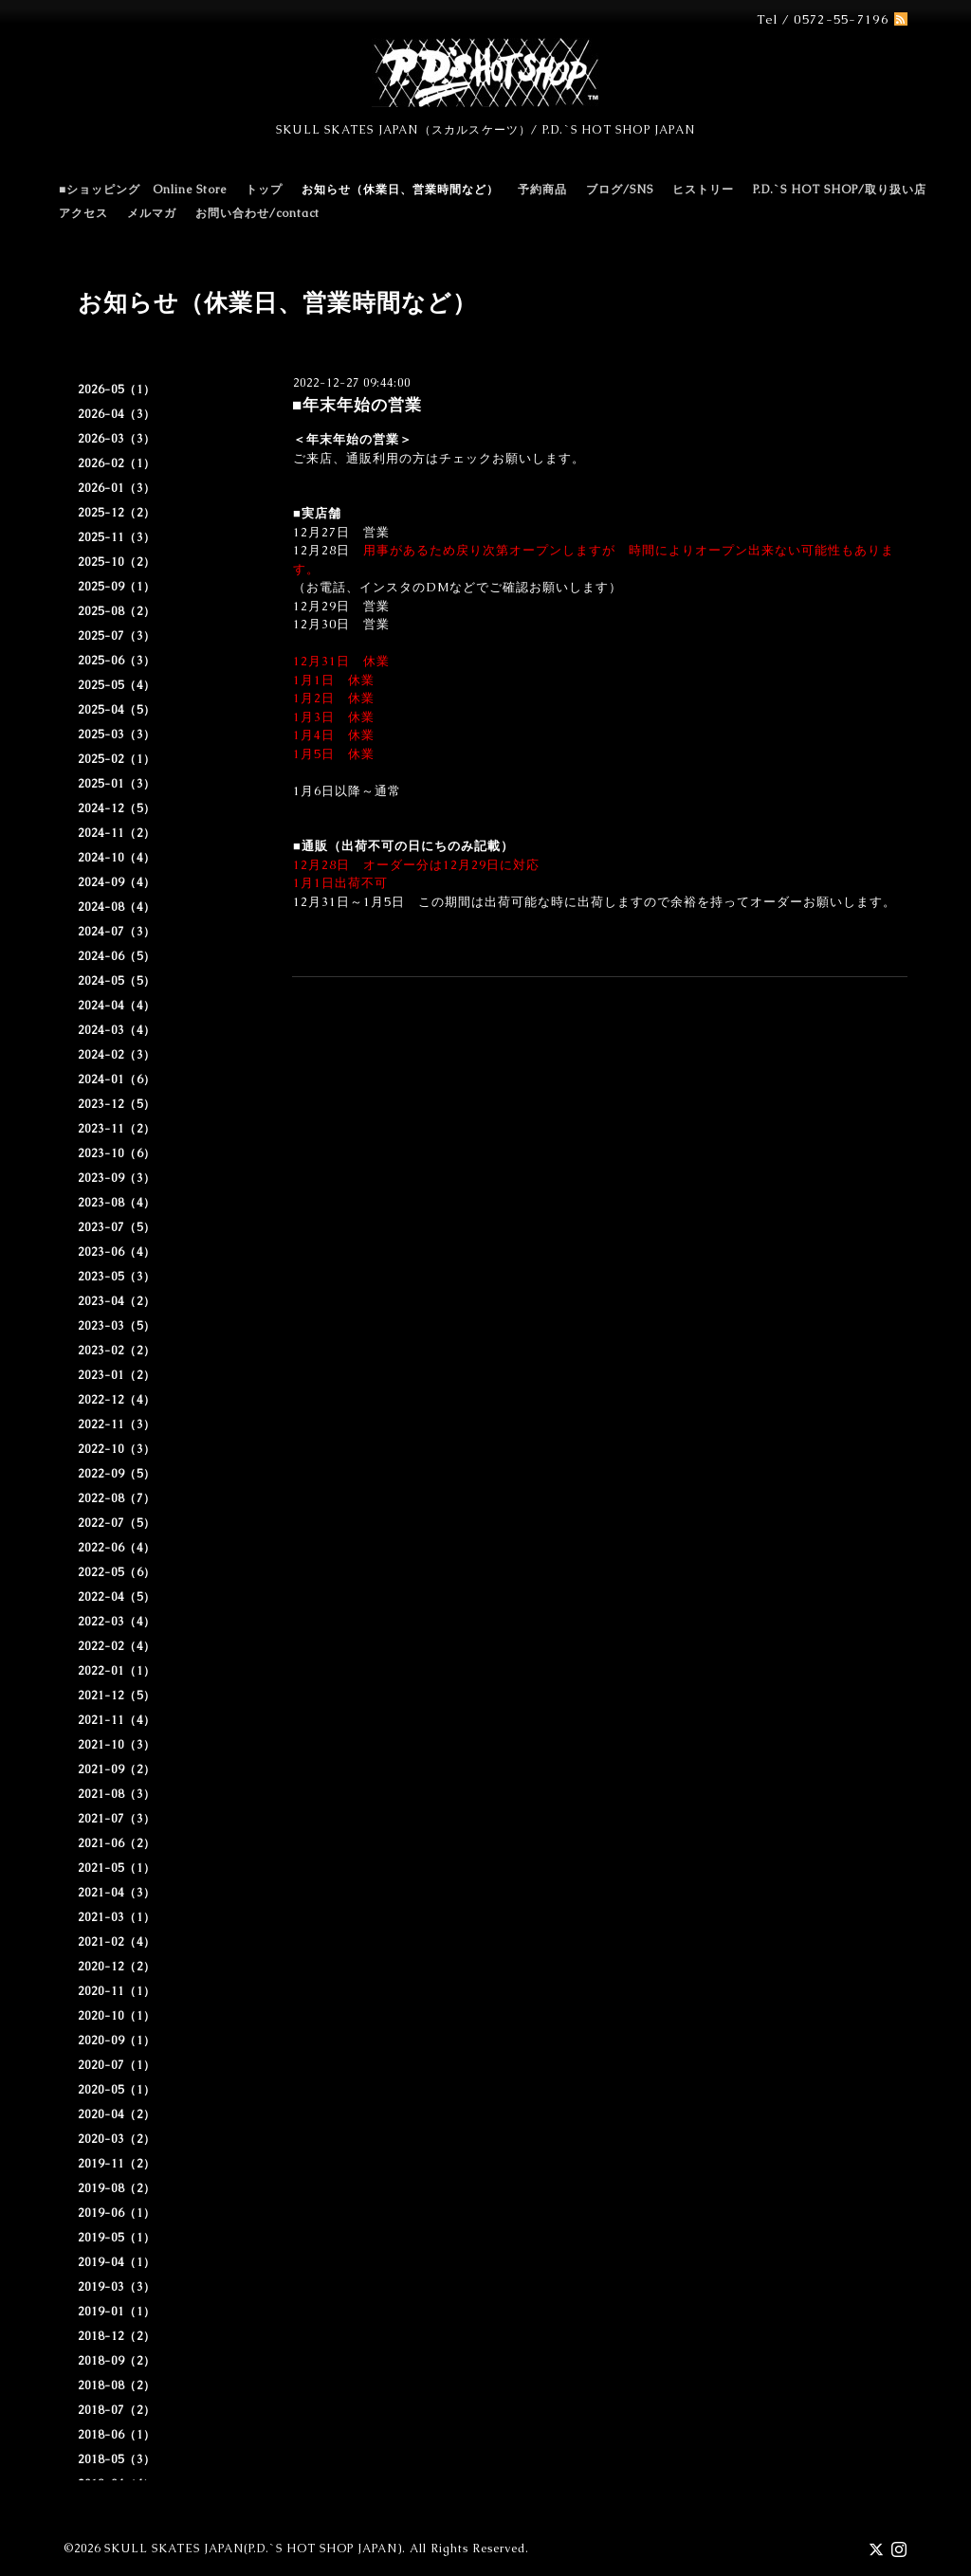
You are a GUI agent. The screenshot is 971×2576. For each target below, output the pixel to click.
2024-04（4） (117, 1005)
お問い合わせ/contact (257, 213)
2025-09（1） (117, 586)
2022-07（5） (117, 1523)
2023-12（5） (117, 1104)
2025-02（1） (117, 759)
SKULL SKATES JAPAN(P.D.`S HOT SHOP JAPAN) (253, 2548)
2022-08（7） (117, 1498)
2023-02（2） (117, 1350)
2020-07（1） (117, 2065)
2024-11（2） (117, 833)
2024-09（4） (117, 882)
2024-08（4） (117, 907)
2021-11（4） (117, 1720)
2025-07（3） (117, 636)
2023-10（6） (117, 1153)
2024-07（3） (117, 931)
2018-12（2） (117, 2336)
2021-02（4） (117, 1942)
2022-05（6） (117, 1572)
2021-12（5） (117, 1695)
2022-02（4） (117, 1646)
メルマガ (151, 213)
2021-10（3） (117, 1744)
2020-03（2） (117, 2139)
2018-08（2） (117, 2385)
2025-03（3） (117, 734)
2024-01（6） (117, 1079)
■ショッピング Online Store (143, 189)
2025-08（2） (117, 611)
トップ (264, 189)
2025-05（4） (117, 685)
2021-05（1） (117, 1868)
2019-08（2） (117, 2188)
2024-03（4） (117, 1030)
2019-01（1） (117, 2311)
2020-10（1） (117, 2015)
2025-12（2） (117, 512)
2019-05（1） (117, 2237)
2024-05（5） (117, 981)
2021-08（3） (117, 1794)
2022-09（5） (117, 1473)
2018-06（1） (117, 2434)
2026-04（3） (117, 414)
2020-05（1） (117, 2089)
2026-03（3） (117, 438)
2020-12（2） (117, 1966)
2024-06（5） (117, 956)
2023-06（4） (117, 1252)
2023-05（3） (117, 1276)
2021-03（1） (117, 1917)
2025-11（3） (117, 537)
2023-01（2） (117, 1375)
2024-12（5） (117, 808)
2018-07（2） (117, 2410)
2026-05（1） (117, 389)
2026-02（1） (117, 463)
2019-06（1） (117, 2213)
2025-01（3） (117, 783)
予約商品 (542, 189)
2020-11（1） (117, 1991)
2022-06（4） (117, 1547)
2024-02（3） (117, 1054)
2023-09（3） (117, 1178)
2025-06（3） (117, 660)
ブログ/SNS (619, 189)
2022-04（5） (117, 1597)
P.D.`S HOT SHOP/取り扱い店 (839, 189)
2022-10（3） (117, 1449)
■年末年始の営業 (357, 404)
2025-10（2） (117, 562)
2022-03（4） (117, 1621)
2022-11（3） (117, 1424)
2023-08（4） (117, 1202)
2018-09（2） (117, 2360)
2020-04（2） (117, 2114)
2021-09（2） (117, 1769)
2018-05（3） (117, 2459)
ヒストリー (703, 189)
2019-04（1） (117, 2262)
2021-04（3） (117, 1892)
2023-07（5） (117, 1227)
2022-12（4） (117, 1399)
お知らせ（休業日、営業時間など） (400, 189)
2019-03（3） (117, 2287)
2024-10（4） (117, 857)
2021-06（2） (117, 1843)
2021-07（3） (117, 1818)
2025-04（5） (117, 709)
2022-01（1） (117, 1670)
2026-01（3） (117, 488)
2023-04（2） (117, 1301)
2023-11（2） (117, 1128)
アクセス (83, 213)
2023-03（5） (117, 1325)
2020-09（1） (117, 2040)
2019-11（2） (117, 2163)
